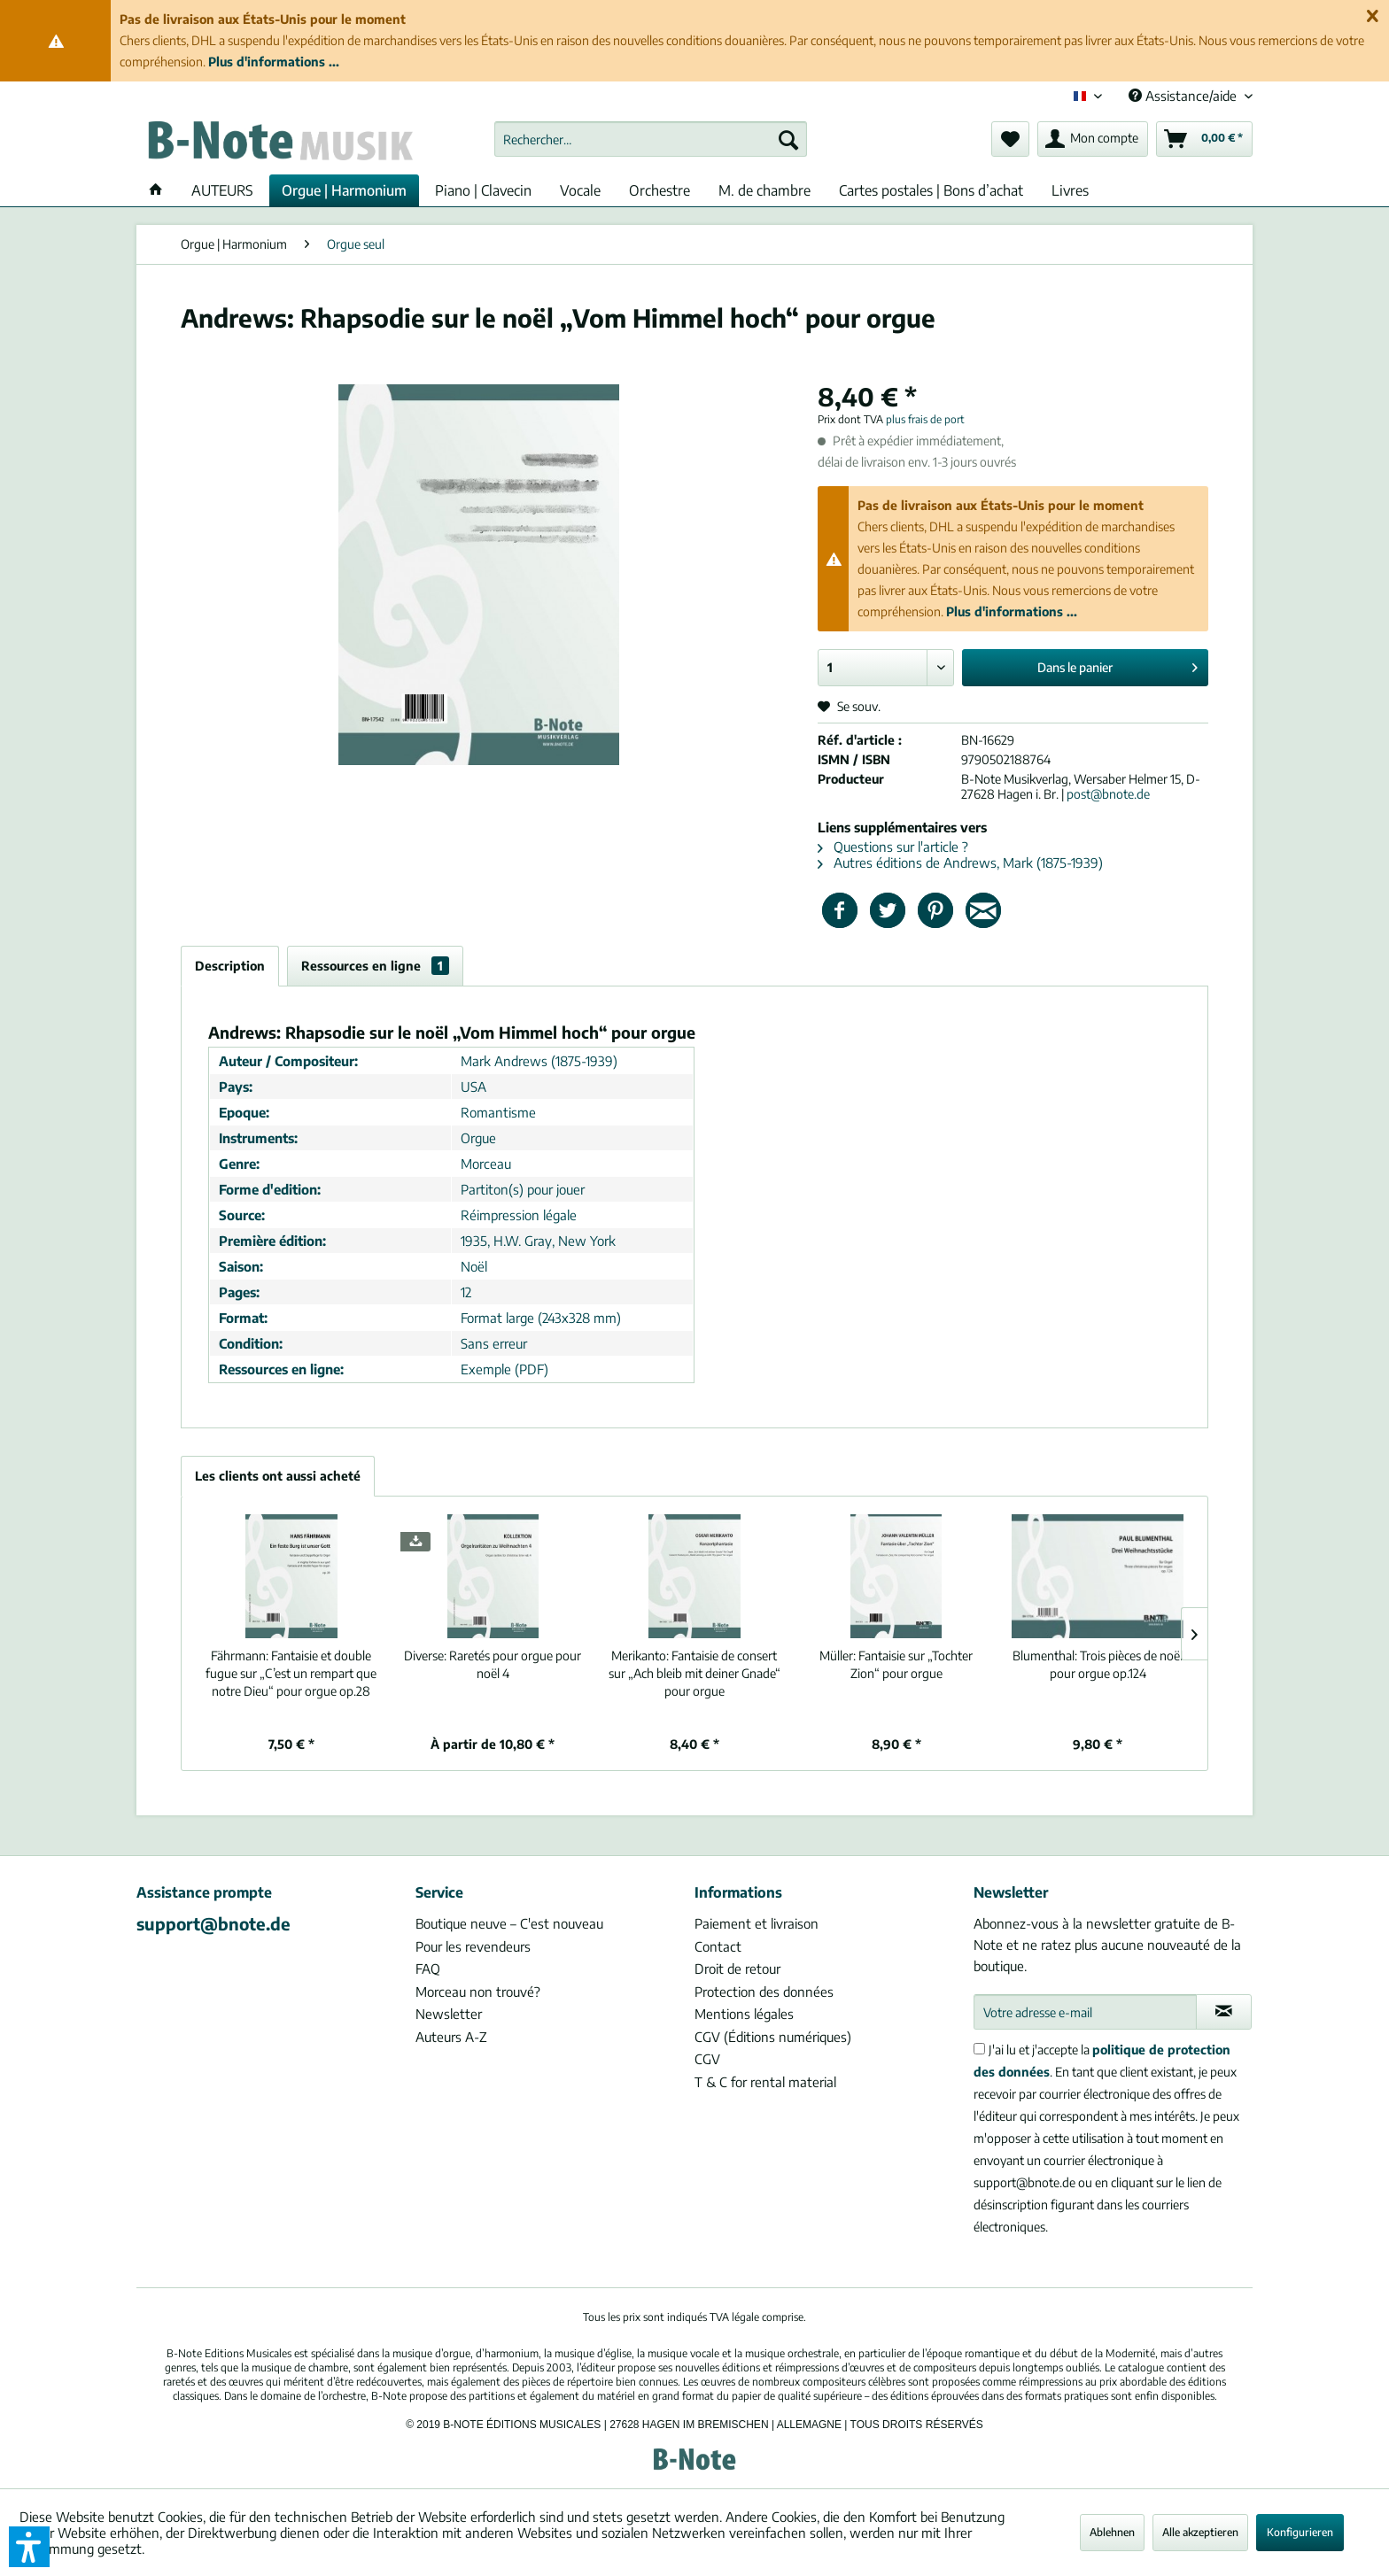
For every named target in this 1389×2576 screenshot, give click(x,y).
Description (230, 965)
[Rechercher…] (650, 139)
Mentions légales (744, 2014)
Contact (717, 1946)
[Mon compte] (1092, 139)
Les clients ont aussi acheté (278, 1475)
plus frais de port (925, 419)
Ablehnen (1112, 2532)
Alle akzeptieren (1200, 2532)
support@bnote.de (213, 1923)
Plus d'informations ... (273, 61)
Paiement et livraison (756, 1923)
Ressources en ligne (375, 965)
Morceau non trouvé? (477, 1992)
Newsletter (448, 2014)
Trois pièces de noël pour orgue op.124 (1098, 1664)
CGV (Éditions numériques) (772, 2037)
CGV (707, 2059)
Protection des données (764, 1992)
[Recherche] (788, 139)
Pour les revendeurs (473, 1946)
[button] (29, 2546)
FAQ (427, 1968)
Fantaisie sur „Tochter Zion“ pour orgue (896, 1664)
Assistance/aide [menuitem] (1184, 96)
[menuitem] (650, 139)
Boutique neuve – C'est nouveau (509, 1923)
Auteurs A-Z (451, 2037)
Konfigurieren (1300, 2532)
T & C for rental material (765, 2082)
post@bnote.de (1108, 793)
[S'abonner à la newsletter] (1224, 2012)
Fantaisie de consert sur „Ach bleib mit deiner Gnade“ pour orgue (694, 1673)
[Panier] (1204, 139)
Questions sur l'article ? (893, 847)
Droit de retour (737, 1968)
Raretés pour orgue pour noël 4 (492, 1664)
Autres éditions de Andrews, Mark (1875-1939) (960, 862)
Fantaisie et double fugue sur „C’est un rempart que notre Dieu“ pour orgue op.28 (291, 1673)
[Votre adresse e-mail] (1085, 2012)
